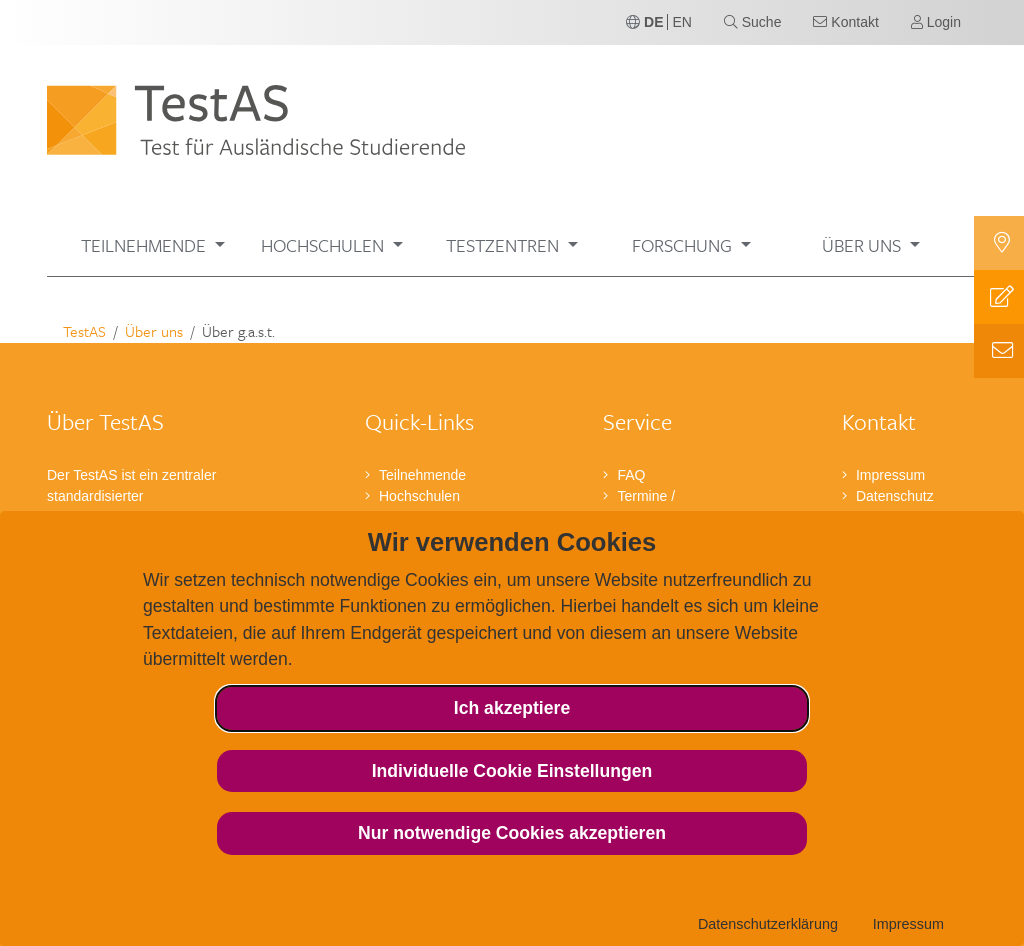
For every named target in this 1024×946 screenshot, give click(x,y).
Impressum (908, 924)
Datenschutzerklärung (768, 924)
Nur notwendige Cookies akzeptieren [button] (512, 833)
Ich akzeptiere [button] (512, 708)
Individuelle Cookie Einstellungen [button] (512, 771)
